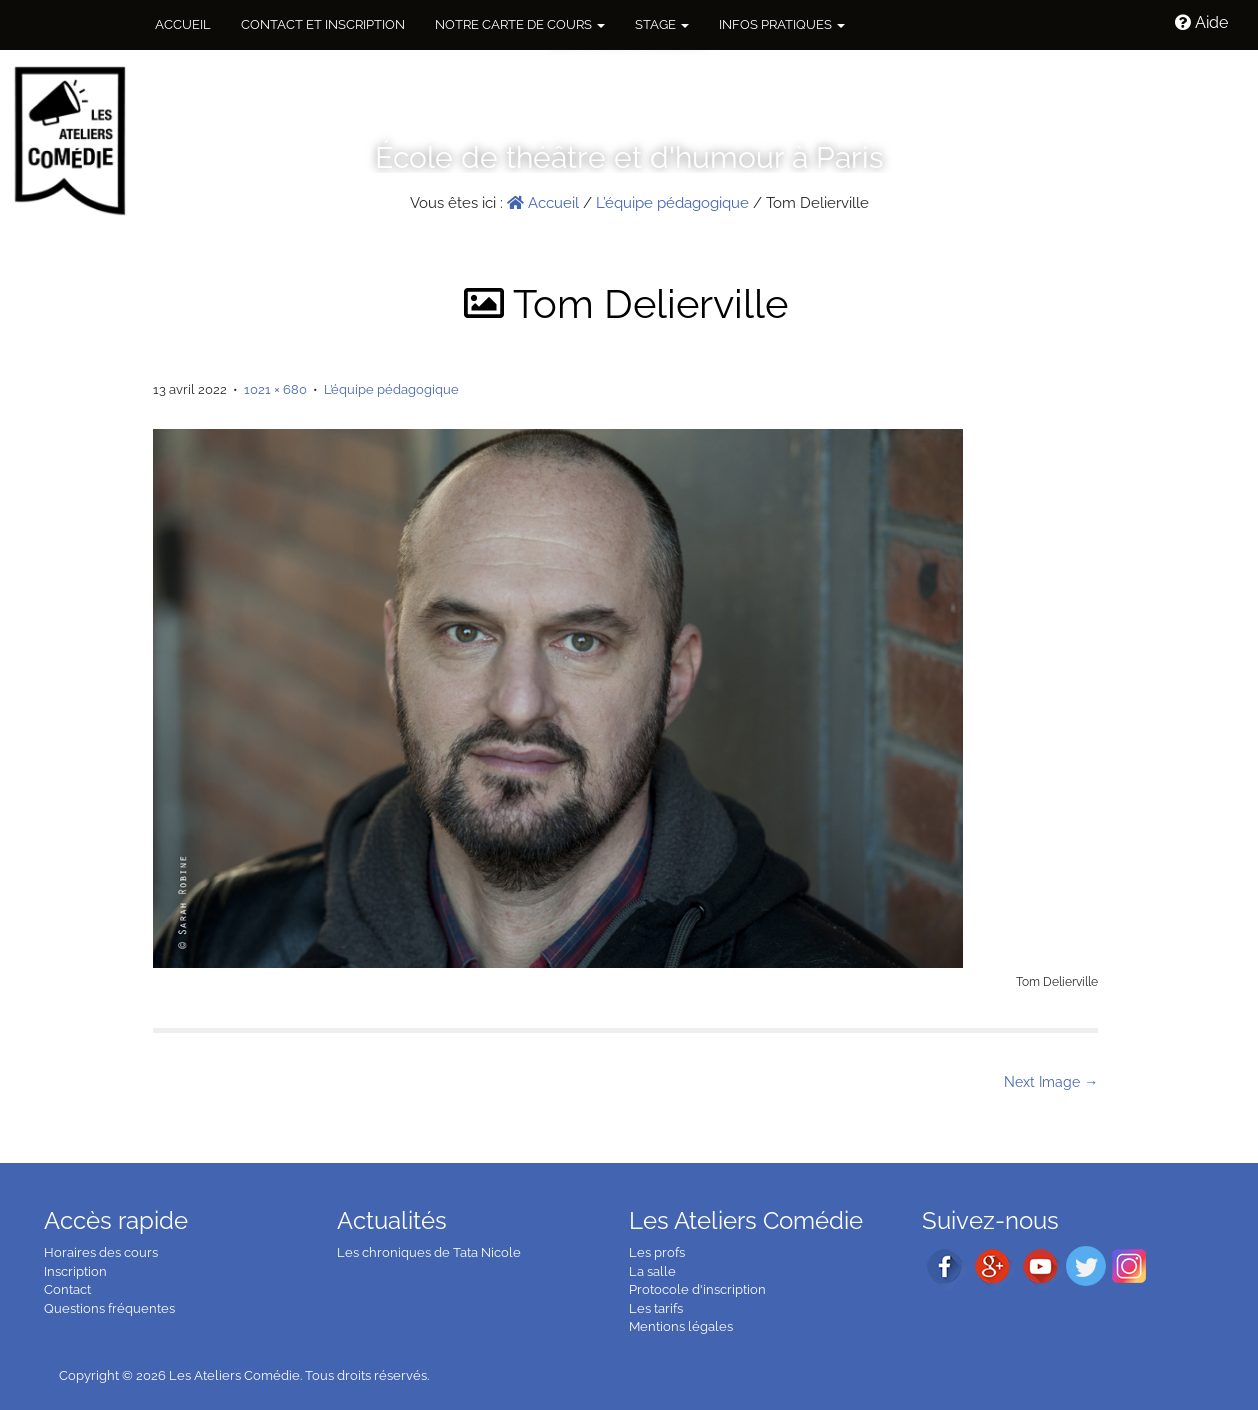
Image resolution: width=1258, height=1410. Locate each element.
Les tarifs (656, 1308)
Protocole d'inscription (697, 1289)
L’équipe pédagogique (672, 203)
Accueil (183, 24)
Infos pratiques (782, 24)
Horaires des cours (101, 1252)
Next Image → (1051, 1082)
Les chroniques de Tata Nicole (429, 1252)
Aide (1201, 22)
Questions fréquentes (109, 1308)
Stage (662, 24)
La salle (652, 1271)
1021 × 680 (275, 389)
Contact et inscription (323, 24)
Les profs (657, 1252)
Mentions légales (681, 1326)
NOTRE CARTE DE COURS (520, 24)
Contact (67, 1289)
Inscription (75, 1271)
